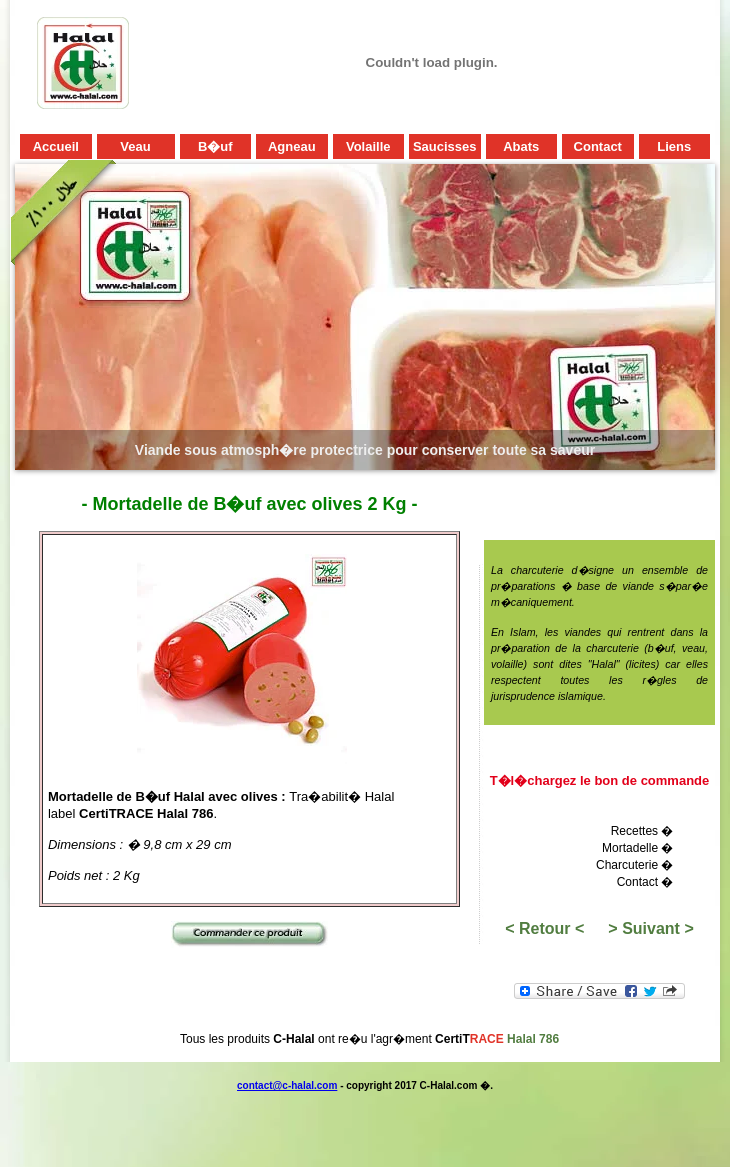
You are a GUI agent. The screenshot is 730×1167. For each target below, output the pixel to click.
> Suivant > (650, 928)
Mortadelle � (637, 848)
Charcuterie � (634, 865)
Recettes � (642, 831)
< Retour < (544, 928)
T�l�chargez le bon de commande (600, 780)
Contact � (645, 882)
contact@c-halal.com (287, 1085)
